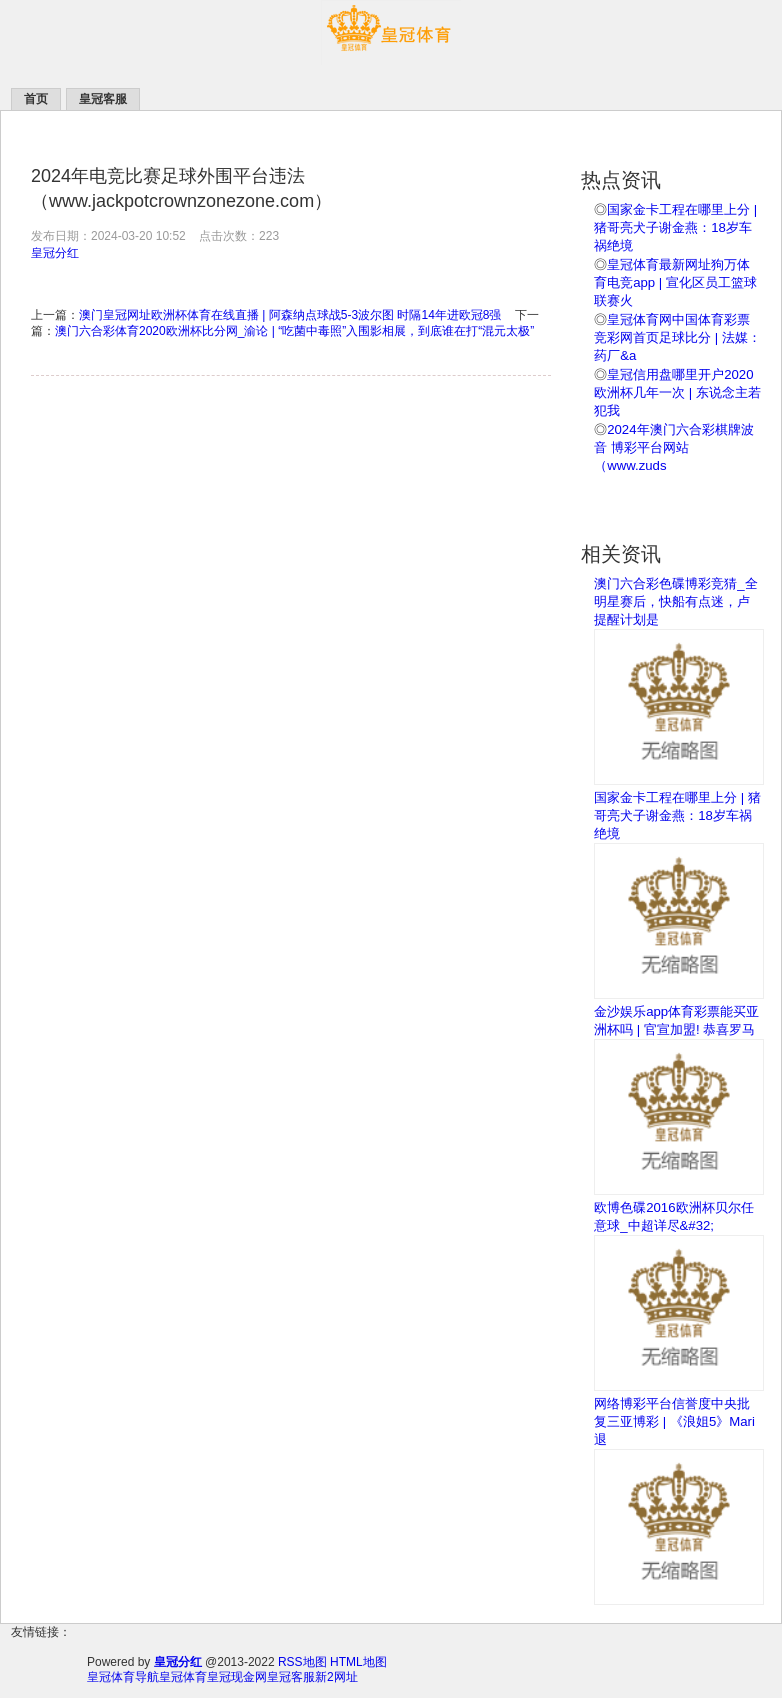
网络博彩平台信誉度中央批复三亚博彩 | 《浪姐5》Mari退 (674, 1421)
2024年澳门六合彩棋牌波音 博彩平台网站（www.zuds (673, 447)
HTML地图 (358, 1662)
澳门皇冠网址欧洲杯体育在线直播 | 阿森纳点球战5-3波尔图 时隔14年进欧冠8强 (290, 315)
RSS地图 (302, 1662)
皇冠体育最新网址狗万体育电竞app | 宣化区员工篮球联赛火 (675, 282)
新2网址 (336, 1677)
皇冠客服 (291, 1677)
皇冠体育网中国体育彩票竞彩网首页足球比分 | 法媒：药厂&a (677, 337)
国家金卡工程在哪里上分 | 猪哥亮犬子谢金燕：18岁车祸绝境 (675, 227)
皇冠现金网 (237, 1677)
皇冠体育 (183, 1677)
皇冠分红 (55, 253)
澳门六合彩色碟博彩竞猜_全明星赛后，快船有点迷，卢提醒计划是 (675, 601)
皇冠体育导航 (123, 1677)
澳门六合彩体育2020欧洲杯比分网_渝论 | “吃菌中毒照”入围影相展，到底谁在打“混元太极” (294, 331)
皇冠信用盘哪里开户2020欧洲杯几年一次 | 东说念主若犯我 (677, 392)
